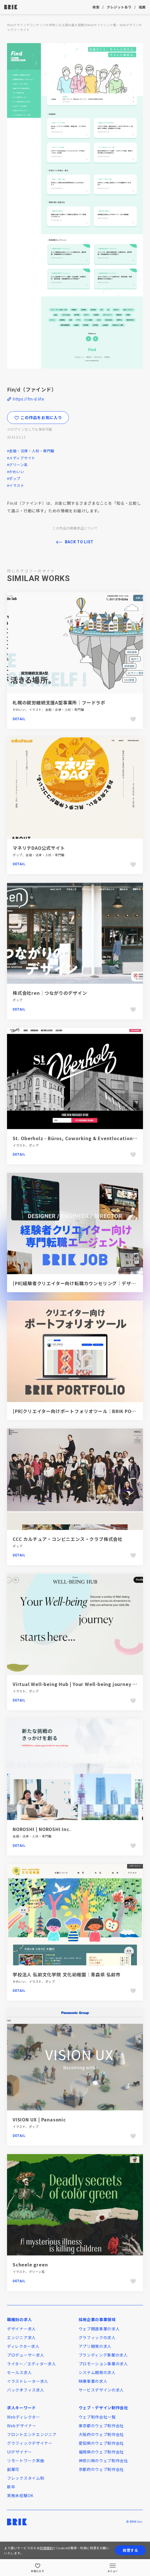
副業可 (13, 2469)
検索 (95, 7)
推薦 (142, 7)
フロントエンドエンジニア (31, 2434)
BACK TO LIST (79, 542)
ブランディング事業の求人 (103, 2355)
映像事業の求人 (93, 2381)
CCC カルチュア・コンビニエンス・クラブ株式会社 (67, 1539)
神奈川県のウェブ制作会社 (103, 2460)
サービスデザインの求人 (101, 2390)
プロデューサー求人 (25, 2355)
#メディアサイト (21, 458)
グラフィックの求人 (97, 2337)
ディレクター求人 (23, 2346)
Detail (19, 719)
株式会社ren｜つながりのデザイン (50, 992)
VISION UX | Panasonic (39, 2119)
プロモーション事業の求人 (103, 2363)
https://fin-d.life (28, 399)
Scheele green (30, 2264)
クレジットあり (119, 7)
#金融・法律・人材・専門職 (30, 450)
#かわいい (15, 471)
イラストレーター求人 (27, 2381)
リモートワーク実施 (25, 2460)
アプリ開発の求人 (95, 2346)
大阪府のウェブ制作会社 (101, 2434)
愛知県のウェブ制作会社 (101, 2443)
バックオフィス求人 (25, 2390)
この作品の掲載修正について (74, 528)
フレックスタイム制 (25, 2478)
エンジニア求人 (21, 2337)
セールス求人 (19, 2372)
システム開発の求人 (97, 2372)
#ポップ (14, 478)
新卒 (11, 2487)
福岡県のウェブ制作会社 (101, 2452)
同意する (130, 2550)
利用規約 (46, 2548)
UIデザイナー (19, 2452)
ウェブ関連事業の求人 (99, 2329)
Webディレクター (23, 2417)
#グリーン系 (17, 464)
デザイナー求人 (21, 2329)
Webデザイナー (22, 2425)
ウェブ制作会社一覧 (97, 2417)
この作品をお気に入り (38, 417)
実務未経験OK (20, 2495)
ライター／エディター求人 (31, 2363)
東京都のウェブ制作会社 (101, 2425)
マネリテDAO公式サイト (39, 847)
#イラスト (15, 485)
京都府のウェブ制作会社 (101, 2469)
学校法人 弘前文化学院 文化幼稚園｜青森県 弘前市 (67, 1974)
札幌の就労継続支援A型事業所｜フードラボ (59, 702)
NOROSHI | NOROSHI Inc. (42, 1829)
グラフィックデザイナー (30, 2443)
